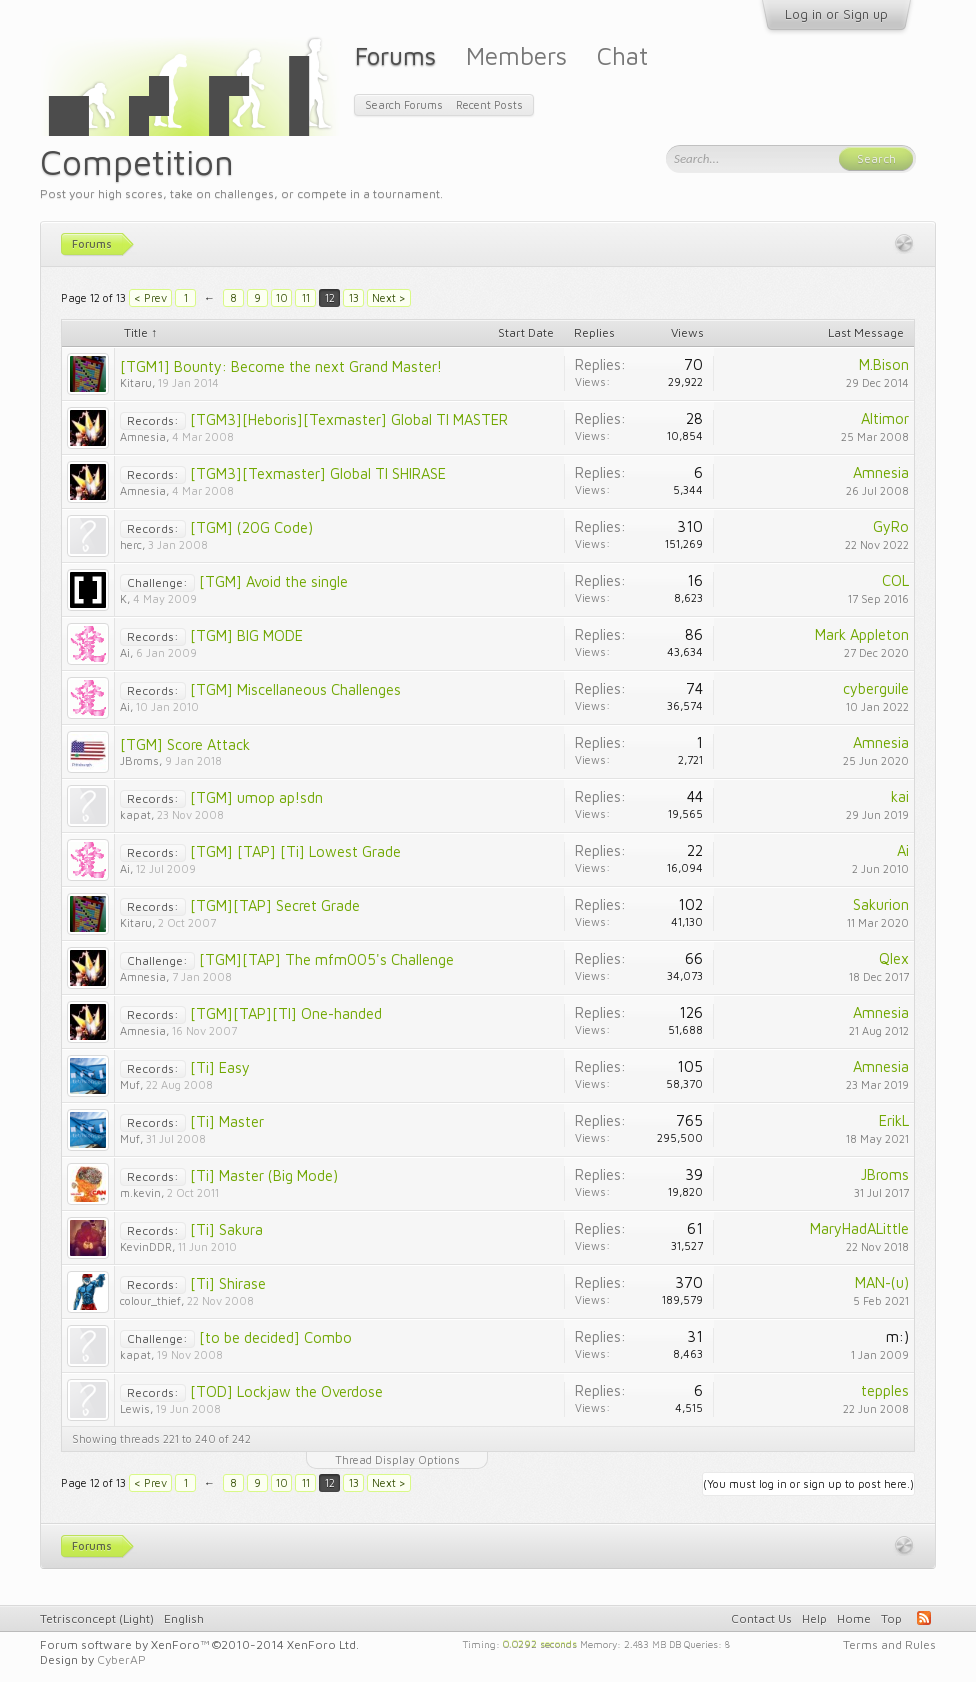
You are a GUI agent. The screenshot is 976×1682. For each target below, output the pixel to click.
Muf (130, 1084)
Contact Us (761, 1618)
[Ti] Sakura (226, 1229)
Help (814, 1618)
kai (900, 796)
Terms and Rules (889, 1644)
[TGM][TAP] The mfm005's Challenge (326, 959)
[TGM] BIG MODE (246, 635)
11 (306, 297)
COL (895, 580)
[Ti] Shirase (228, 1283)
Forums (395, 55)
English (184, 1618)
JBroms (139, 760)
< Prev (150, 297)
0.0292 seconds (540, 1643)
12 (330, 297)
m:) (897, 1336)
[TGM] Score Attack (185, 744)
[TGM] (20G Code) (251, 527)
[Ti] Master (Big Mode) (264, 1175)
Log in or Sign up (836, 14)
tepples (885, 1390)
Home (854, 1618)
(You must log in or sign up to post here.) (808, 1483)
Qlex (894, 958)
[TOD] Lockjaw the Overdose (286, 1391)
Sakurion (881, 904)
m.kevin (140, 1192)
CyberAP (121, 1659)
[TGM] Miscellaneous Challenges (295, 689)
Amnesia (143, 436)
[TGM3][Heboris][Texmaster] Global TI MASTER (349, 419)
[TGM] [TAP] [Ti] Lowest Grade (295, 851)
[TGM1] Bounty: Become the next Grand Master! (281, 366)
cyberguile (876, 688)
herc (131, 544)
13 (354, 297)
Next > (389, 297)
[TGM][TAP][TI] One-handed (286, 1013)
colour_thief (150, 1300)
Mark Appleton (862, 634)
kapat (135, 814)
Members (516, 55)
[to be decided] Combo (275, 1337)
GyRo (891, 526)
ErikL (894, 1120)
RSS (924, 1618)
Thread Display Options (397, 1459)
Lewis (135, 1408)
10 (282, 297)
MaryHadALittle (859, 1228)
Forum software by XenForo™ (199, 1644)
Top (891, 1618)
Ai (125, 652)
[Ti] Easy (220, 1067)
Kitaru (136, 382)
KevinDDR (146, 1246)
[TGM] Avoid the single (273, 581)
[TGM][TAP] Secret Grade (275, 905)
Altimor (885, 418)
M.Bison (884, 364)
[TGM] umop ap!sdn (256, 797)
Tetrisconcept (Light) (97, 1618)
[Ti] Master (227, 1121)
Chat (622, 55)
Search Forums (404, 104)
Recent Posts (489, 104)
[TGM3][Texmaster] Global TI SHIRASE (318, 473)
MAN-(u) (882, 1282)
